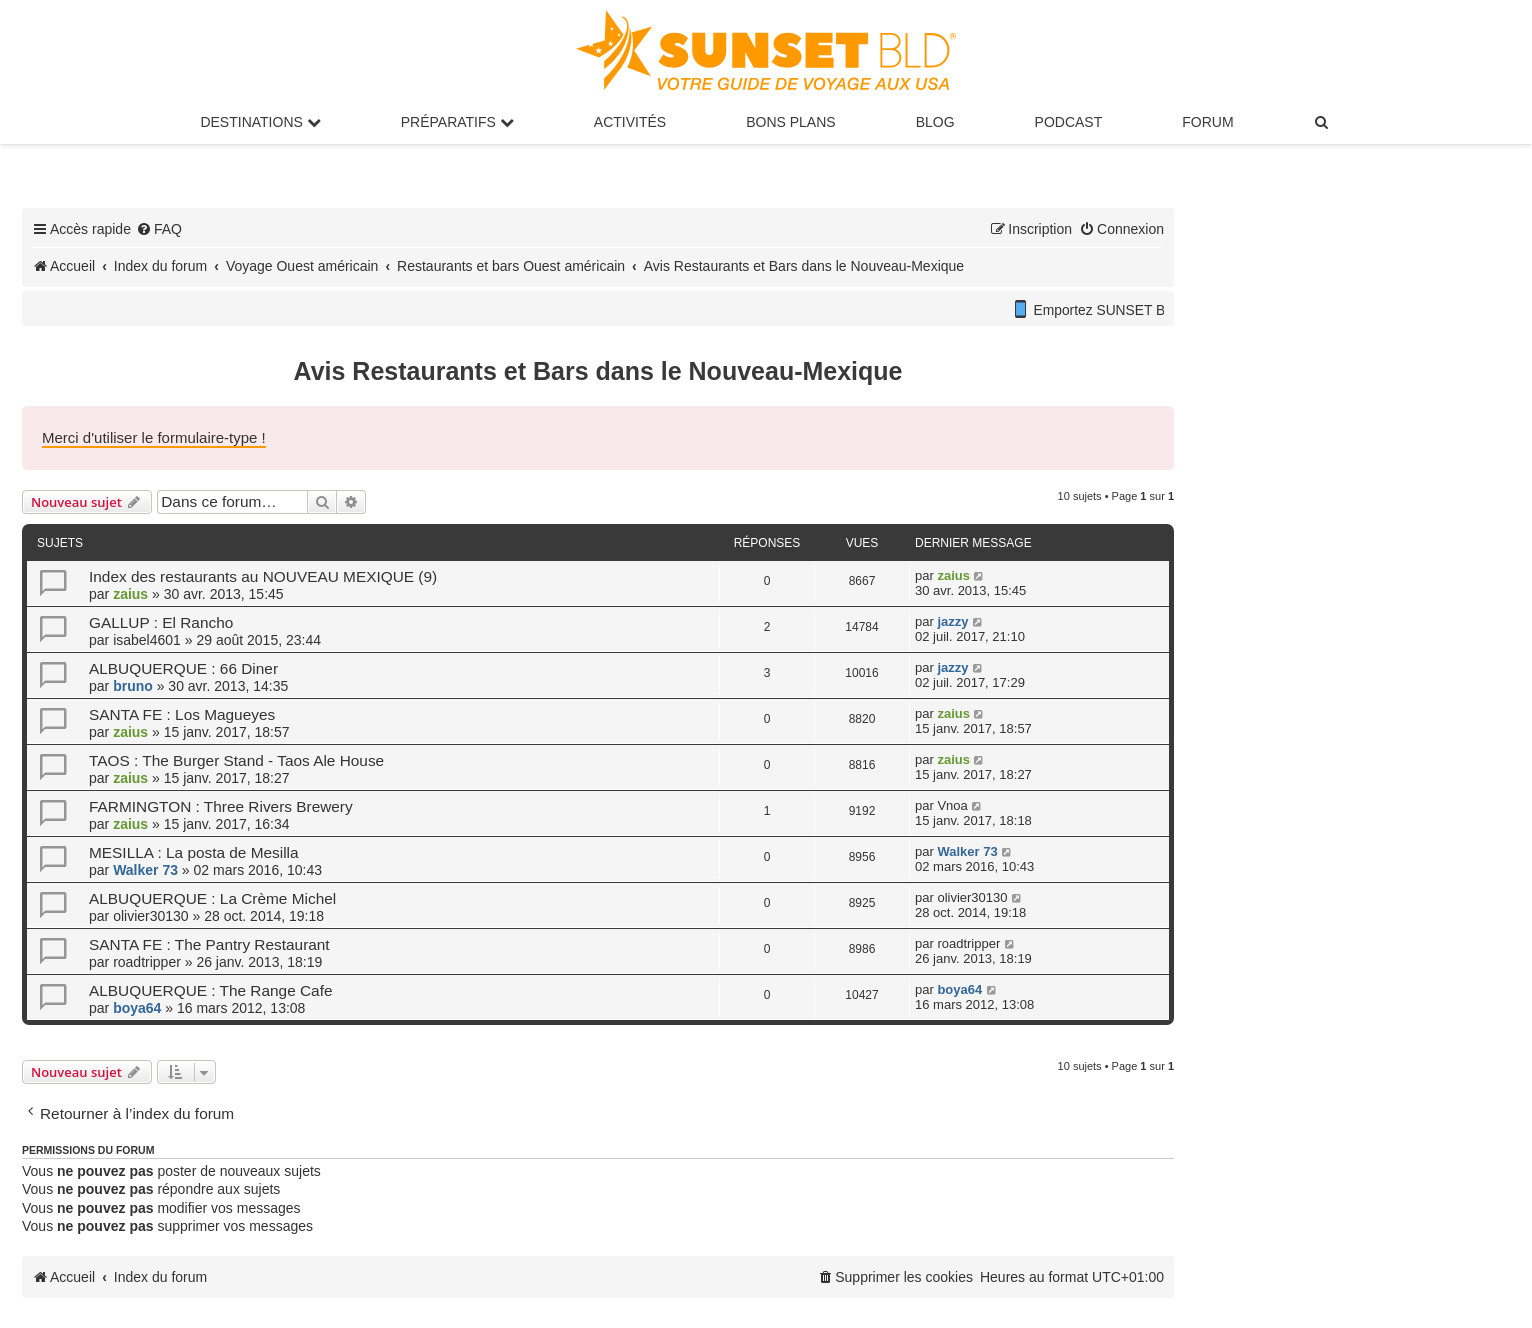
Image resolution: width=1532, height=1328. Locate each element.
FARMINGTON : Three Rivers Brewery (221, 806)
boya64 (137, 1008)
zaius (130, 594)
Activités (630, 122)
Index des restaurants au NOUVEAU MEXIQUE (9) (263, 576)
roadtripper (147, 962)
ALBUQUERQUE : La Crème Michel (212, 898)
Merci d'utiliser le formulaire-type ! (154, 437)
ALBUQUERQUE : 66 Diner (183, 668)
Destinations (260, 122)
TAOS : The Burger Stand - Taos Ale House (236, 760)
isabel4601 (147, 640)
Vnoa (952, 805)
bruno (133, 686)
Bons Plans (790, 122)
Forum (1207, 122)
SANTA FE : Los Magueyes (182, 714)
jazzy (952, 621)
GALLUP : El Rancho (161, 622)
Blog (935, 122)
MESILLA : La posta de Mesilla (194, 852)
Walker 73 (145, 870)
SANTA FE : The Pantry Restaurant (209, 944)
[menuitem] (1323, 122)
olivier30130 (151, 916)
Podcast (1069, 122)
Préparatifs (457, 122)
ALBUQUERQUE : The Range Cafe (211, 990)
